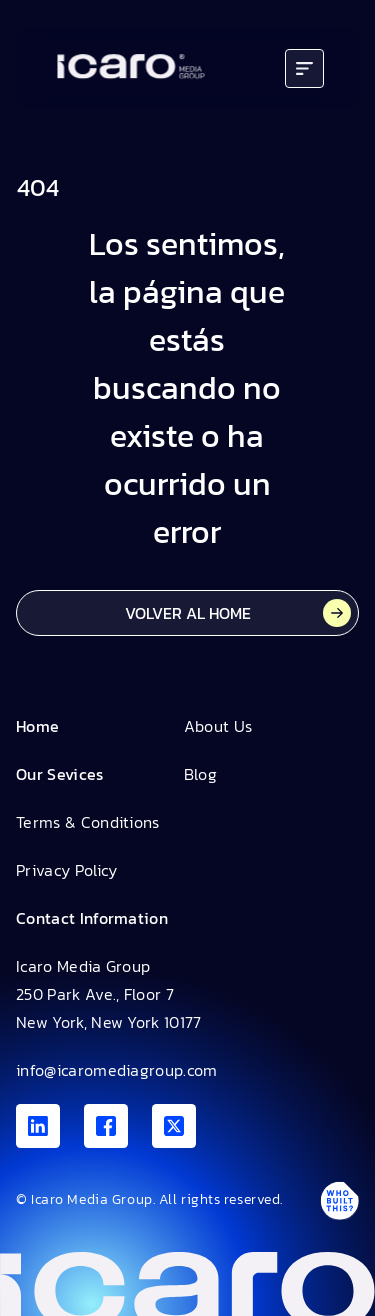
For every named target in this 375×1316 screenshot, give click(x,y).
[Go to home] (131, 68)
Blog (200, 774)
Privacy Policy (66, 870)
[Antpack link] (339, 1201)
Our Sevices (60, 774)
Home (37, 726)
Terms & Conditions (88, 822)
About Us (218, 726)
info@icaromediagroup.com (117, 1070)
